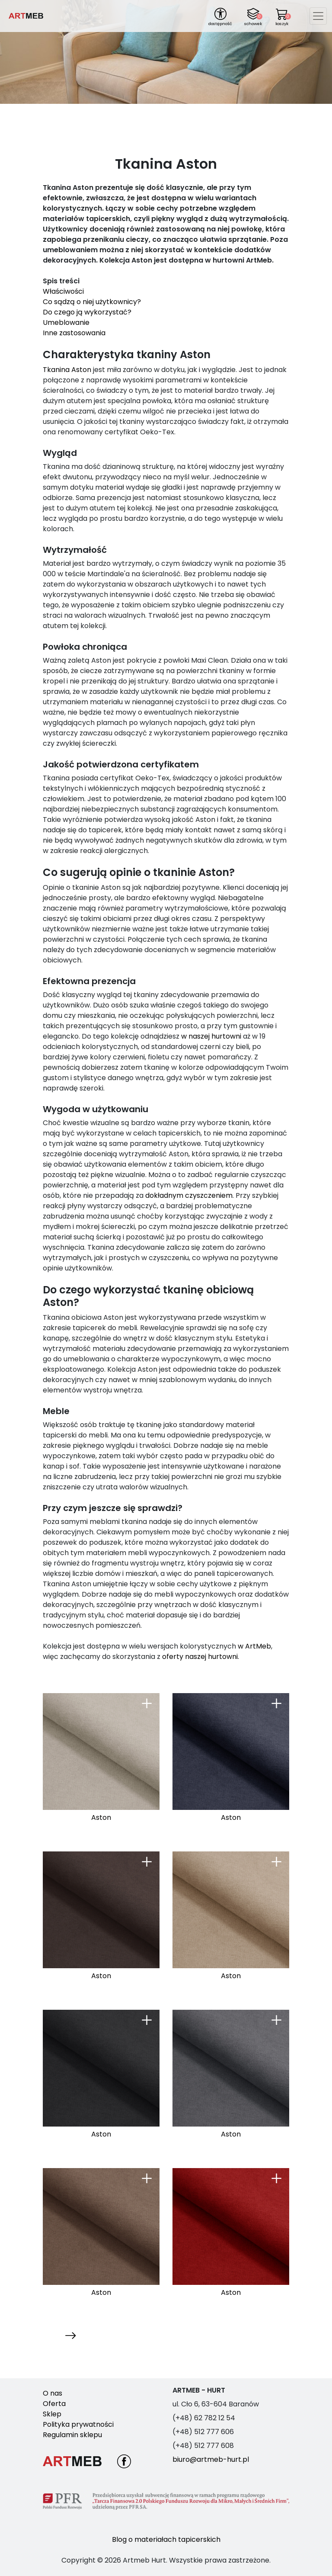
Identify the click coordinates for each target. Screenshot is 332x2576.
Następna (60, 2335)
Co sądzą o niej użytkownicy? (92, 302)
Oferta (54, 2404)
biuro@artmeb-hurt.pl (210, 2459)
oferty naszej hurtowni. (200, 1657)
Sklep (52, 2414)
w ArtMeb (254, 1646)
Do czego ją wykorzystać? (87, 312)
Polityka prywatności (78, 2424)
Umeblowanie (66, 322)
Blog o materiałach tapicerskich (166, 2539)
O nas (52, 2393)
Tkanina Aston (67, 370)
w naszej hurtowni (211, 1036)
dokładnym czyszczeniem (189, 1195)
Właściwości (63, 291)
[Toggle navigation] (318, 16)
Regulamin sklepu (72, 2435)
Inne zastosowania (74, 333)
